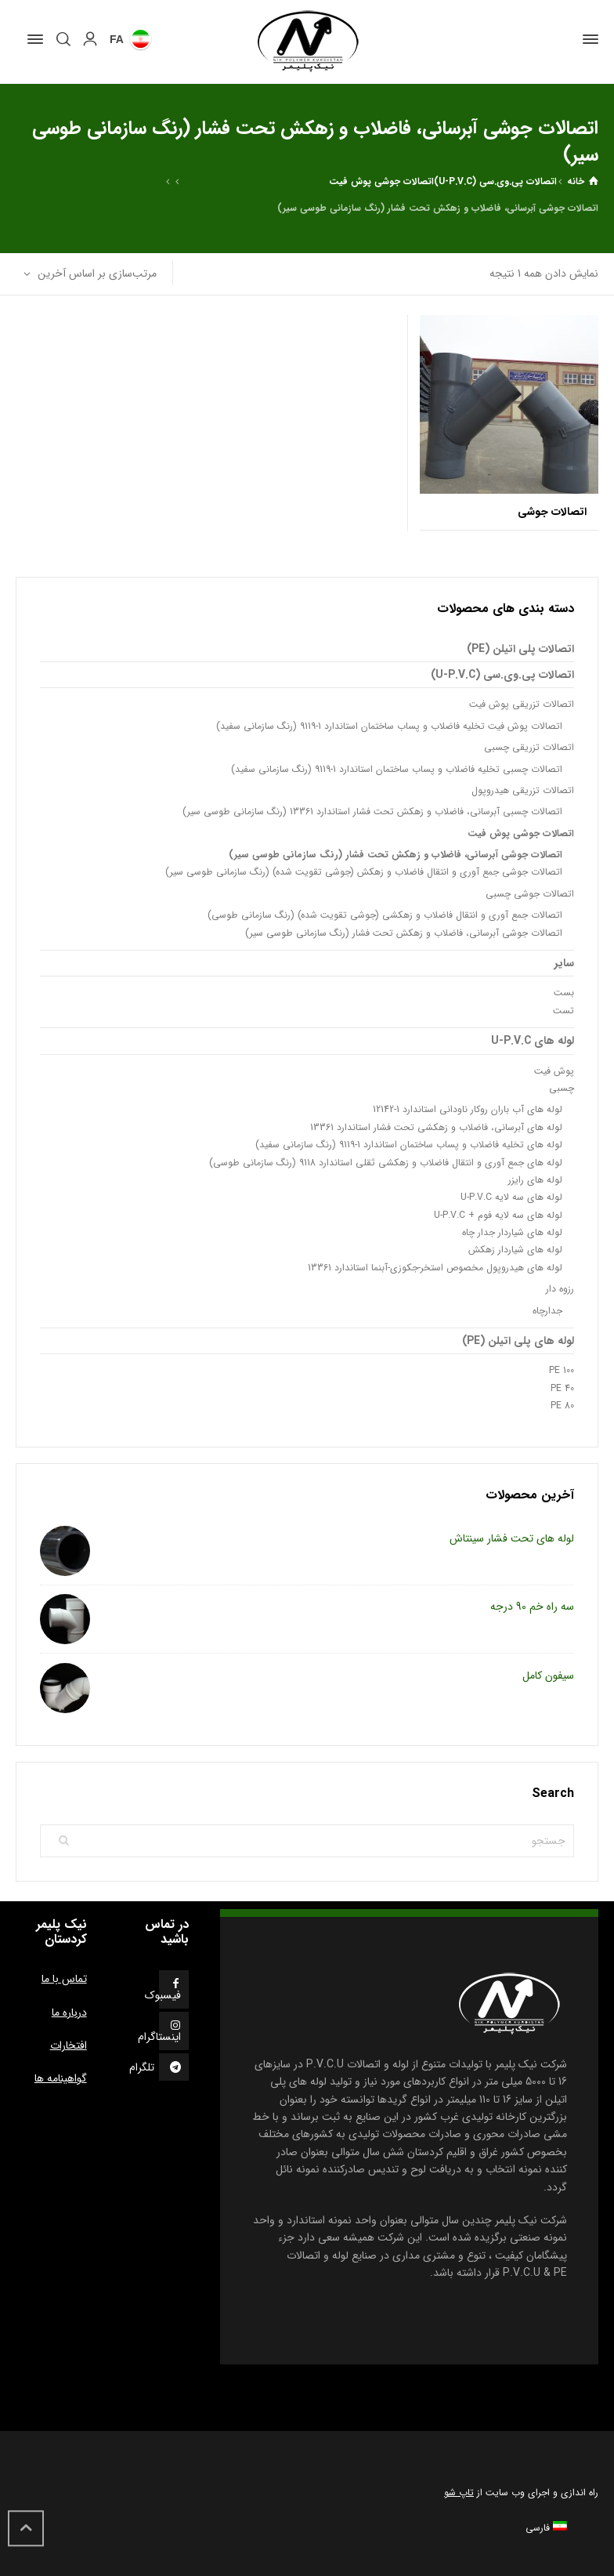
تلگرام (141, 2067)
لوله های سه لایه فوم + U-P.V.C (498, 1215)
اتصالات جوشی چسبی (530, 893)
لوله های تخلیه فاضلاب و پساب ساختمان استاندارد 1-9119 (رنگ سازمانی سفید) (408, 1144)
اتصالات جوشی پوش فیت (381, 181)
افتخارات (68, 2045)
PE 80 (562, 1405)
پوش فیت (554, 1070)
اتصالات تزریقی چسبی (529, 747)
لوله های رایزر (535, 1179)
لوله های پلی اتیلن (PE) (518, 1341)
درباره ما (69, 2012)
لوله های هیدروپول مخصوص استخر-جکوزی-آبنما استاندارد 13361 (435, 1267)
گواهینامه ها (60, 2078)
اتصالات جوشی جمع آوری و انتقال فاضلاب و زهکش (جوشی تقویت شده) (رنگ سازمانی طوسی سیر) (363, 871)
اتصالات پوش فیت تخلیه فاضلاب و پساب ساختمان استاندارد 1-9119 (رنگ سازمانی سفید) (389, 726)
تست (563, 1010)
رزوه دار (560, 1288)
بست (564, 992)
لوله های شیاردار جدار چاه (512, 1232)
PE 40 (562, 1388)
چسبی (561, 1088)
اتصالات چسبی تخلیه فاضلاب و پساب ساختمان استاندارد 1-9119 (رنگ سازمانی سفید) (396, 769)
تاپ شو (459, 2492)
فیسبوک (163, 1995)
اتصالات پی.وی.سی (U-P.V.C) (495, 181)
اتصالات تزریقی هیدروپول (522, 790)
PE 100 (561, 1370)
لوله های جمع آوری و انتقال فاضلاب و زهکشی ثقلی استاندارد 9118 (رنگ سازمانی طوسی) (385, 1162)
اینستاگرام (159, 2036)
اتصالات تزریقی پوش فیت (521, 704)
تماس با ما (64, 1978)
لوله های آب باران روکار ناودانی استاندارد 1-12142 (467, 1109)
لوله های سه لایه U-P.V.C (511, 1197)
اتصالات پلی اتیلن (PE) (520, 649)
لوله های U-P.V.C (532, 1040)
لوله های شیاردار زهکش (515, 1249)
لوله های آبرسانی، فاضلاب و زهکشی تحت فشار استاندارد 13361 (436, 1127)
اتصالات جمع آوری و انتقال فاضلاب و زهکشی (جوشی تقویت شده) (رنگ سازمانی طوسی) (385, 915)
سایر (564, 963)
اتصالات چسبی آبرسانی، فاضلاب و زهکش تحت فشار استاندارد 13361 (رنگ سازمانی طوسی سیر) (372, 811)
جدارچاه (547, 1310)
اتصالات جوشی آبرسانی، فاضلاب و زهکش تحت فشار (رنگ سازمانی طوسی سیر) (395, 854)
